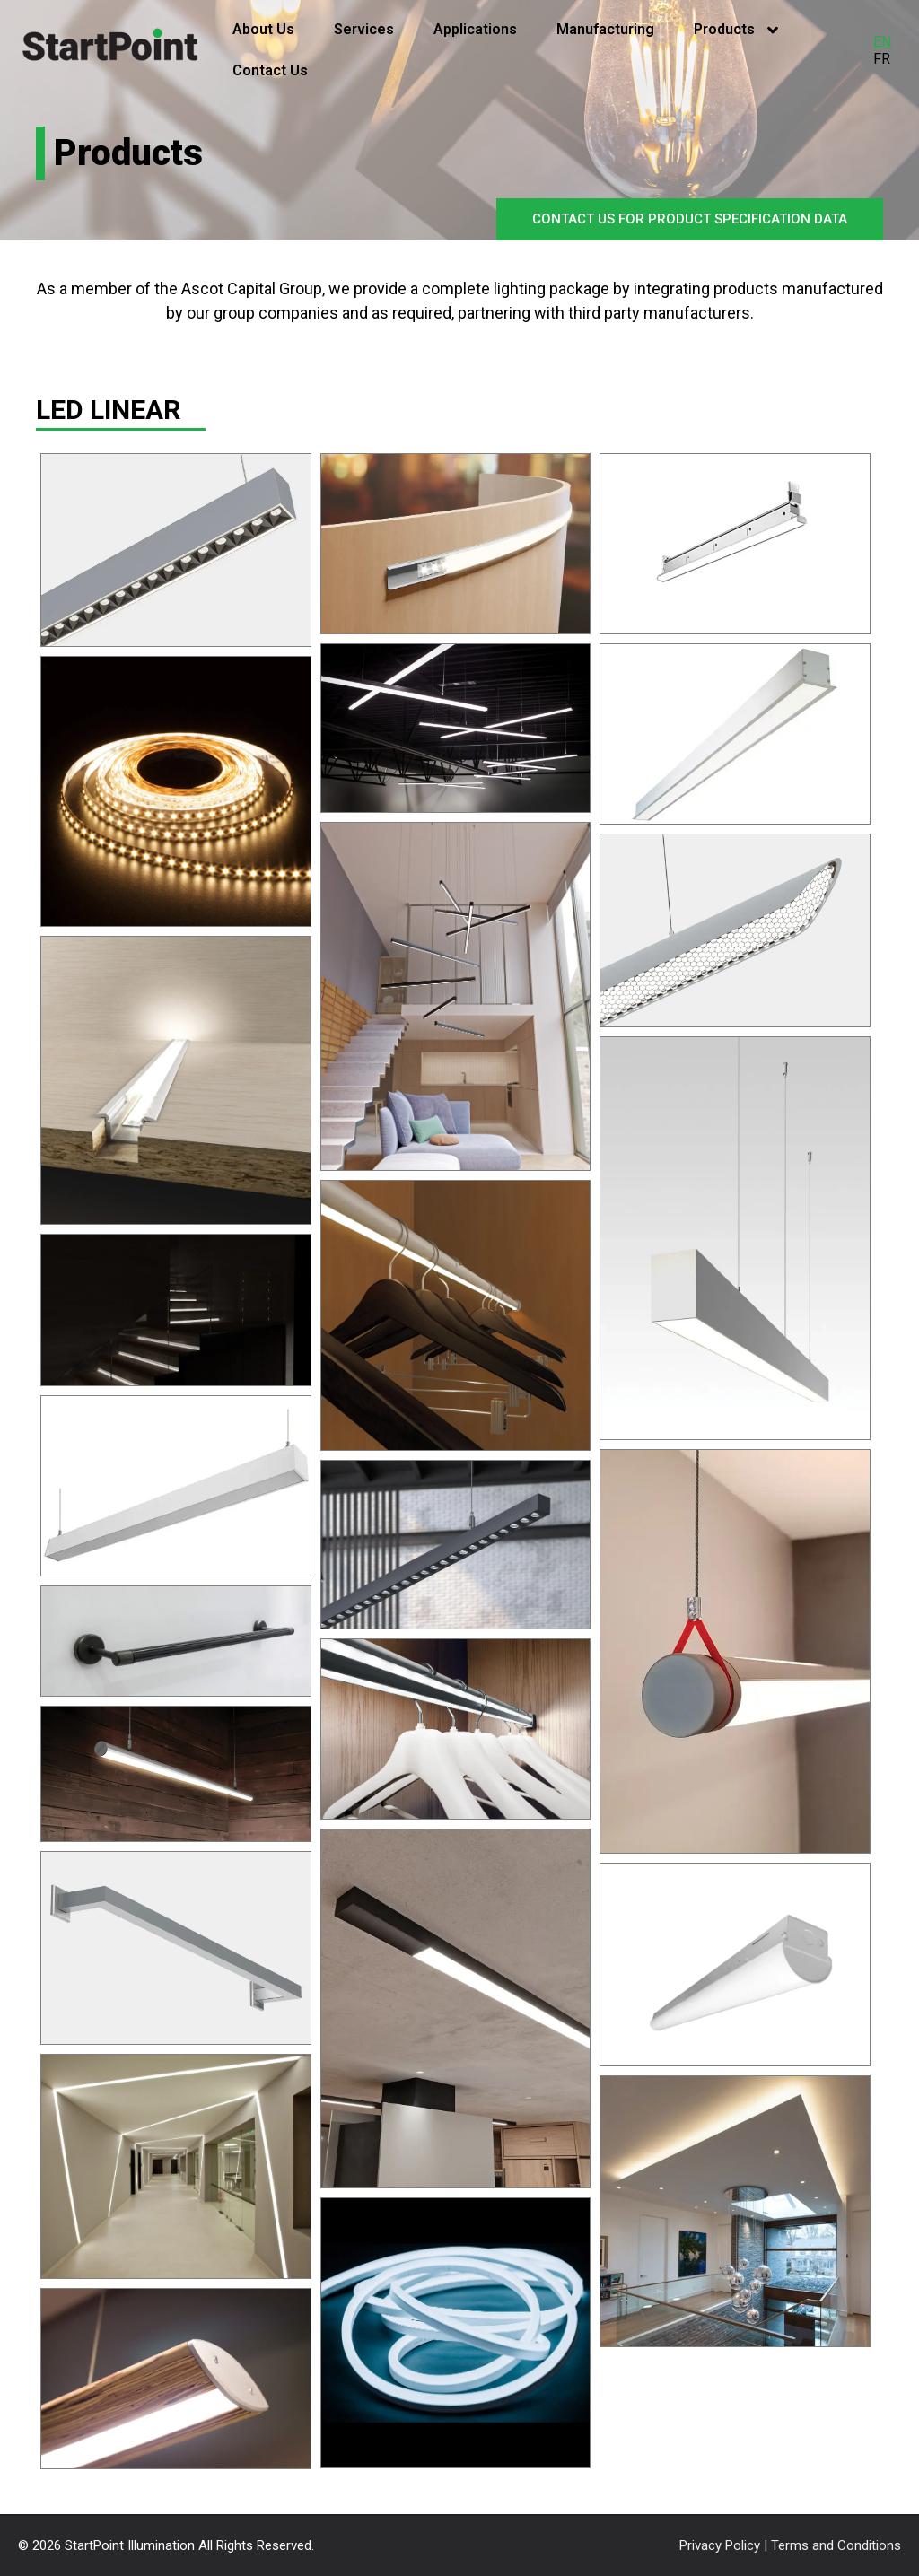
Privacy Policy (721, 2545)
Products (736, 30)
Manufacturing (605, 29)
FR (881, 58)
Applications (475, 29)
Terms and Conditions (836, 2545)
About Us (263, 29)
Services (364, 29)
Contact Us (270, 70)
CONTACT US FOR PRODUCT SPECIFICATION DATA (689, 219)
